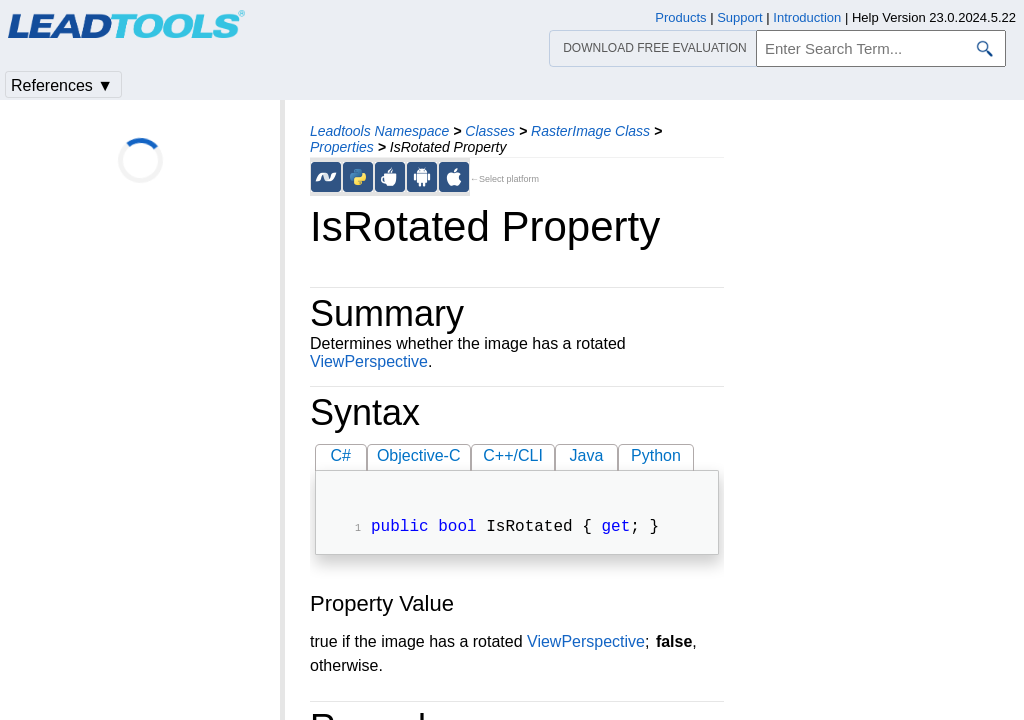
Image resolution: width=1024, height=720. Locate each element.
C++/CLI (513, 455)
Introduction (807, 17)
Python (656, 455)
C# (341, 455)
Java (587, 455)
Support (740, 17)
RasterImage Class (590, 131)
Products (680, 17)
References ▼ (62, 85)
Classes (490, 131)
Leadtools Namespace (379, 131)
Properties (342, 147)
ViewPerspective (369, 361)
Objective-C (419, 455)
